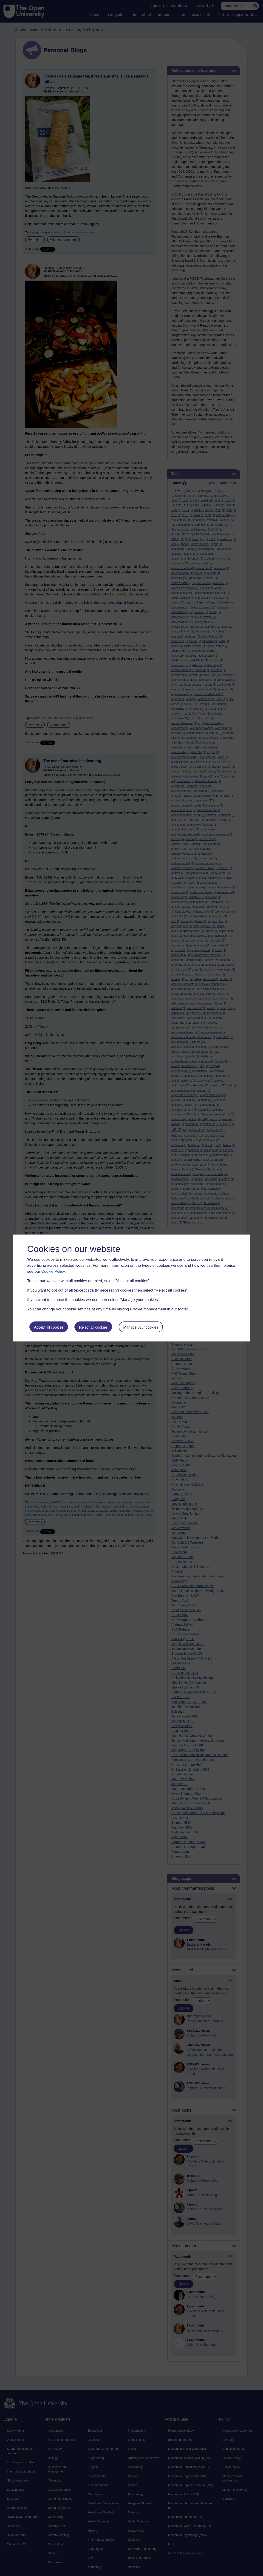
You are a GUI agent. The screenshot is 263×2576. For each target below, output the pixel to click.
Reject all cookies (93, 1327)
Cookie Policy (53, 1271)
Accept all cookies (48, 1327)
